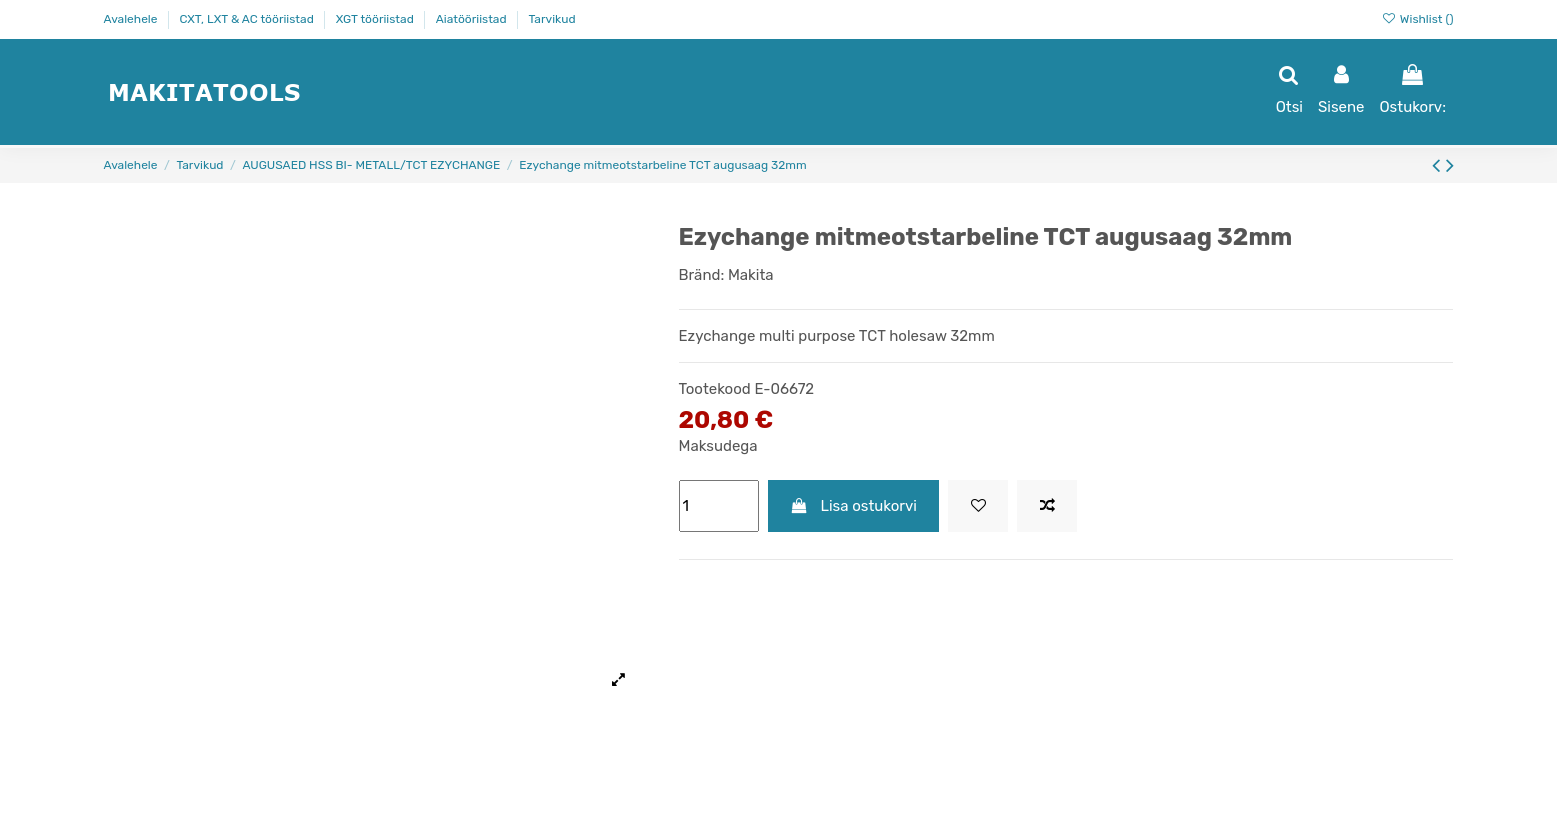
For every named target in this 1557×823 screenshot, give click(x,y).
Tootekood (715, 389)
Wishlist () (1418, 19)
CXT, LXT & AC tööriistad (247, 19)
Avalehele (132, 19)
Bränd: (702, 275)
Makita (751, 275)
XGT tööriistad (376, 19)
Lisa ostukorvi (853, 506)
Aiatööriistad (473, 19)
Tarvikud (552, 19)
